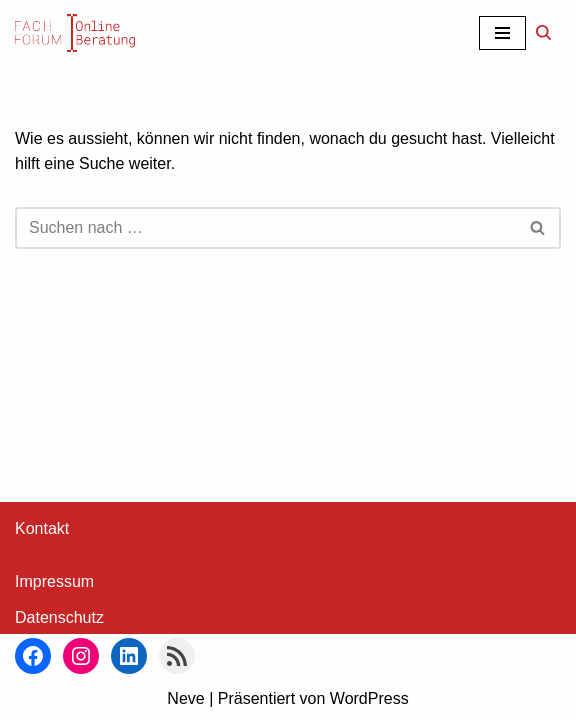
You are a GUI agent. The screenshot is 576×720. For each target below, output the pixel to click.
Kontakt (42, 528)
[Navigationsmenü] (502, 33)
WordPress (369, 698)
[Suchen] (543, 32)
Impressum (54, 581)
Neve (185, 698)
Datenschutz (59, 617)
